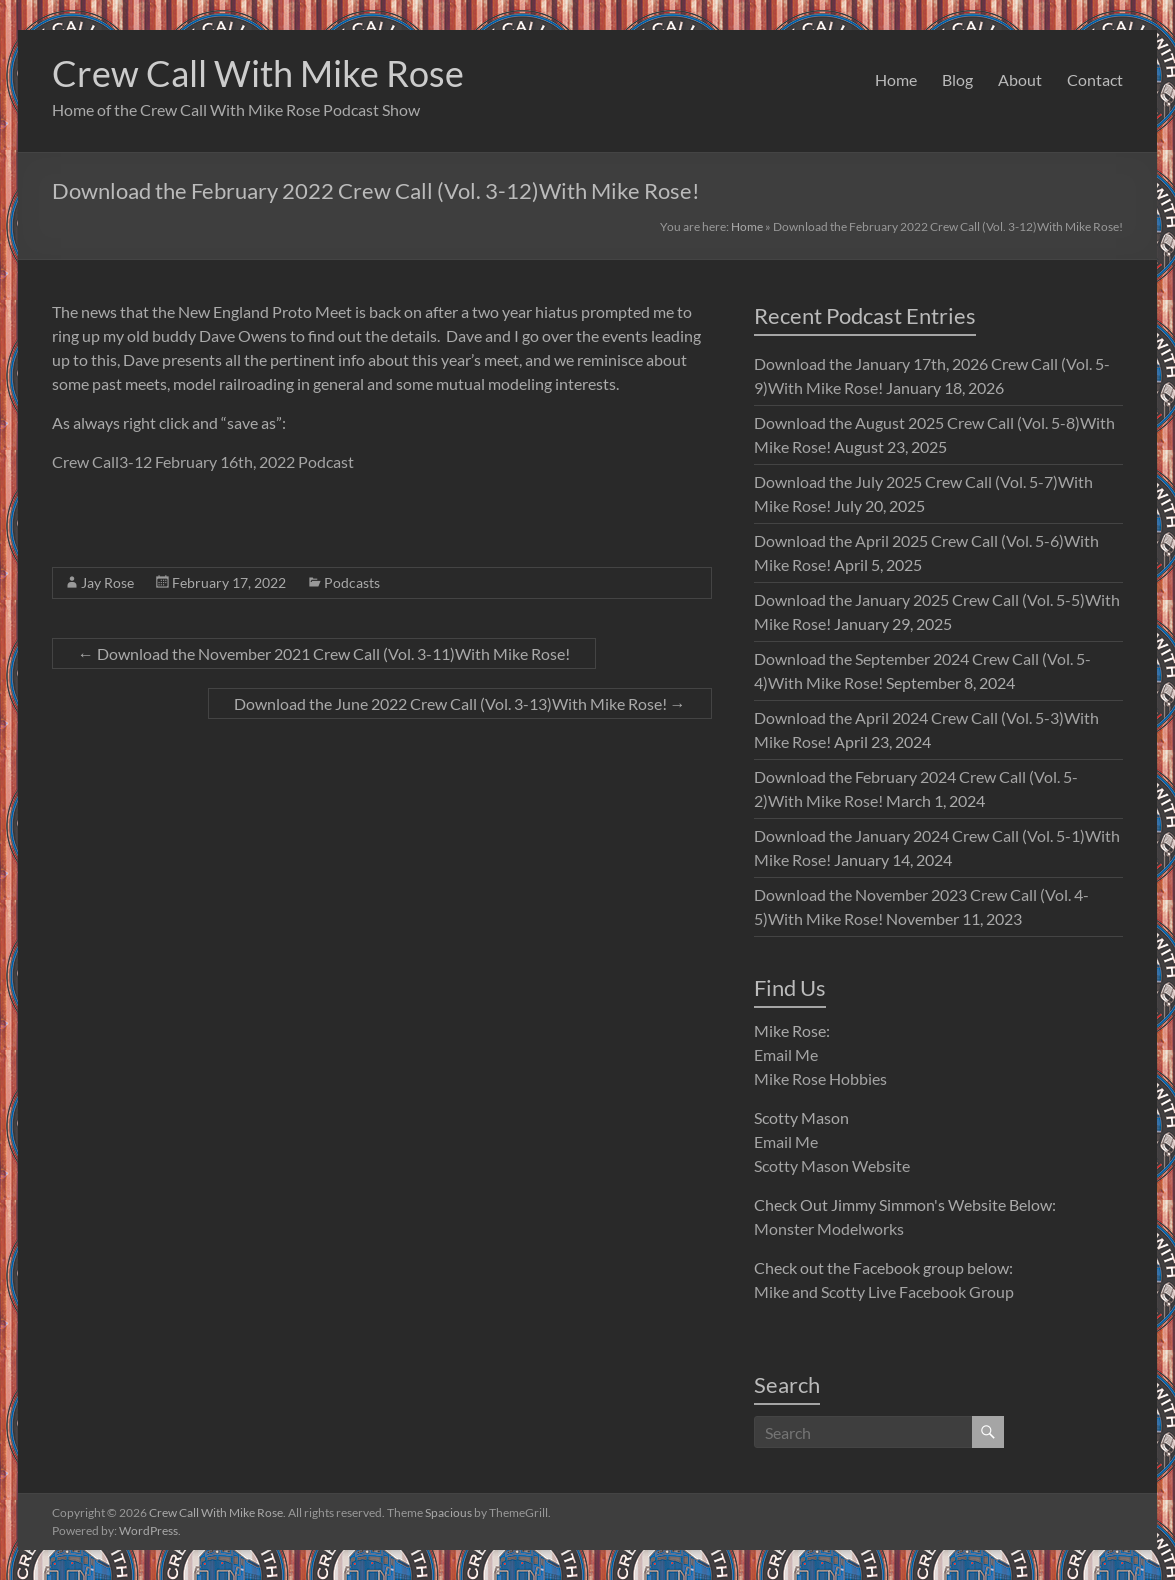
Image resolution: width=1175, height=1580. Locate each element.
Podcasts (352, 582)
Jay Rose (107, 582)
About (1020, 79)
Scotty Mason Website (832, 1165)
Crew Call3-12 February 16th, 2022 (173, 461)
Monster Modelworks (829, 1228)
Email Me (786, 1054)
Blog (957, 79)
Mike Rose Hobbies (820, 1078)
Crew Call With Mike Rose (258, 73)
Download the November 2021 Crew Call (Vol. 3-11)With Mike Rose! (324, 653)
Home (896, 79)
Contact (1095, 79)
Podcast (324, 461)
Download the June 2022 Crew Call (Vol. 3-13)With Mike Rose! (460, 703)
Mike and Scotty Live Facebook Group (884, 1291)
